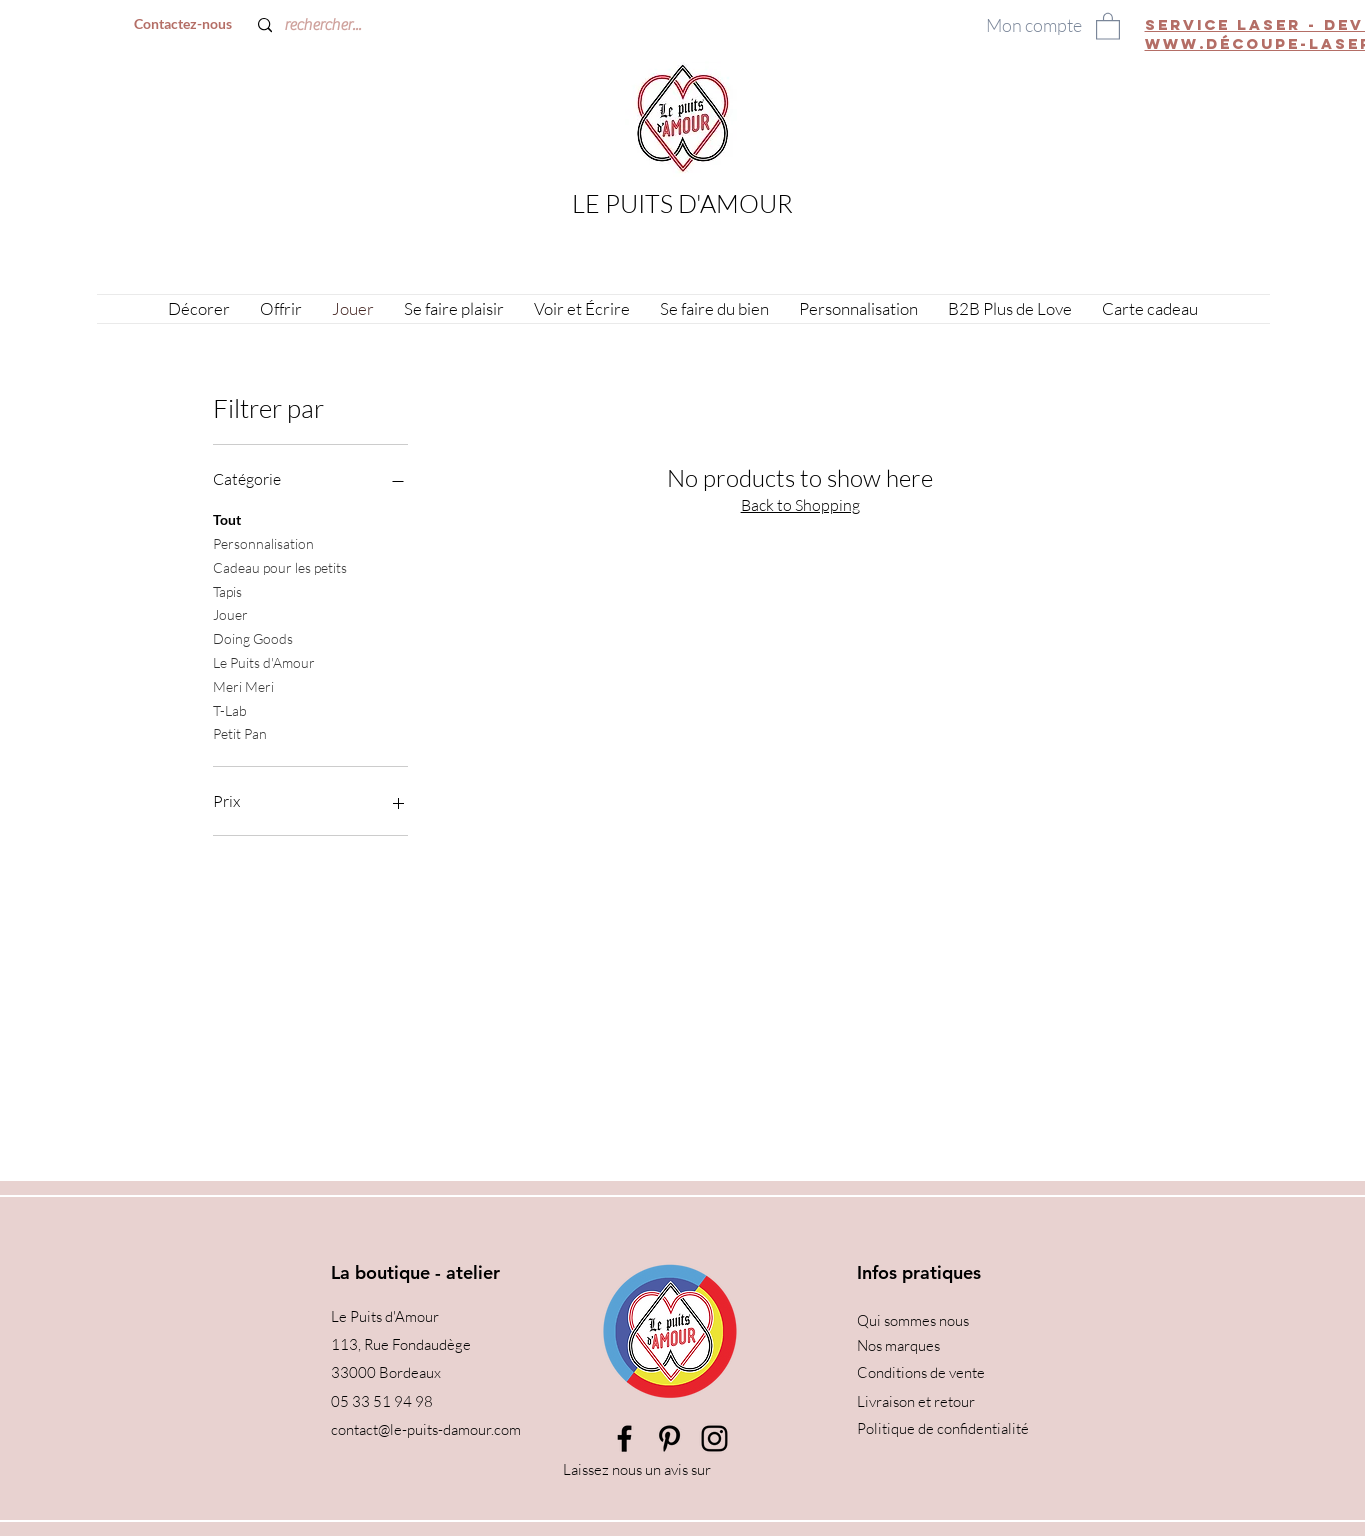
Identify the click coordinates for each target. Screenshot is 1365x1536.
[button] (1108, 25)
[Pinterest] (669, 1438)
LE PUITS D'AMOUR (682, 203)
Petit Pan (240, 732)
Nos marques (898, 1345)
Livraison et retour (916, 1401)
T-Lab (230, 709)
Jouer (230, 613)
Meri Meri (243, 685)
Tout (227, 518)
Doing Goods (253, 637)
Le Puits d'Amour (264, 661)
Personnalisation (263, 542)
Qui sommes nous (913, 1320)
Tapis (227, 590)
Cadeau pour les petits (280, 566)
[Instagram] (714, 1438)
